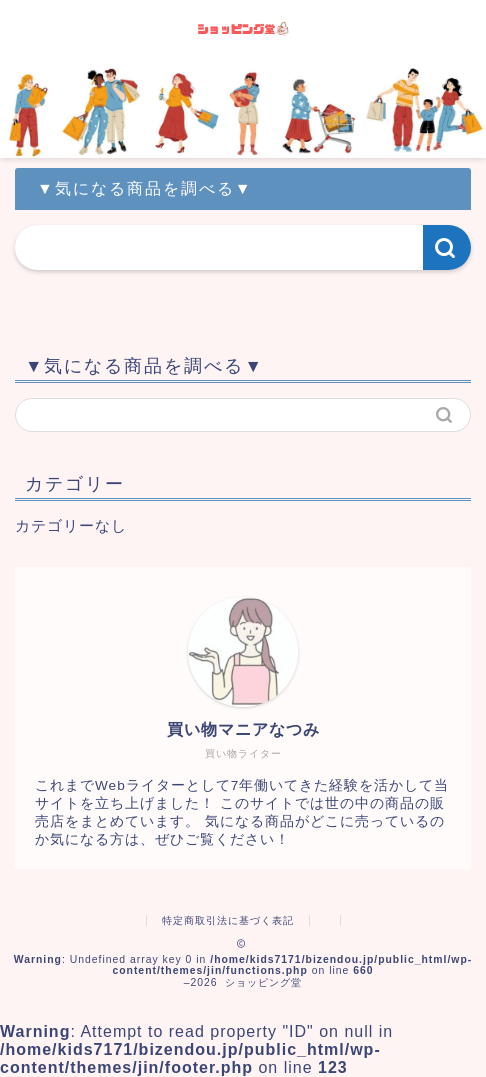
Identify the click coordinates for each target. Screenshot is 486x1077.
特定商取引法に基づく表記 (228, 920)
